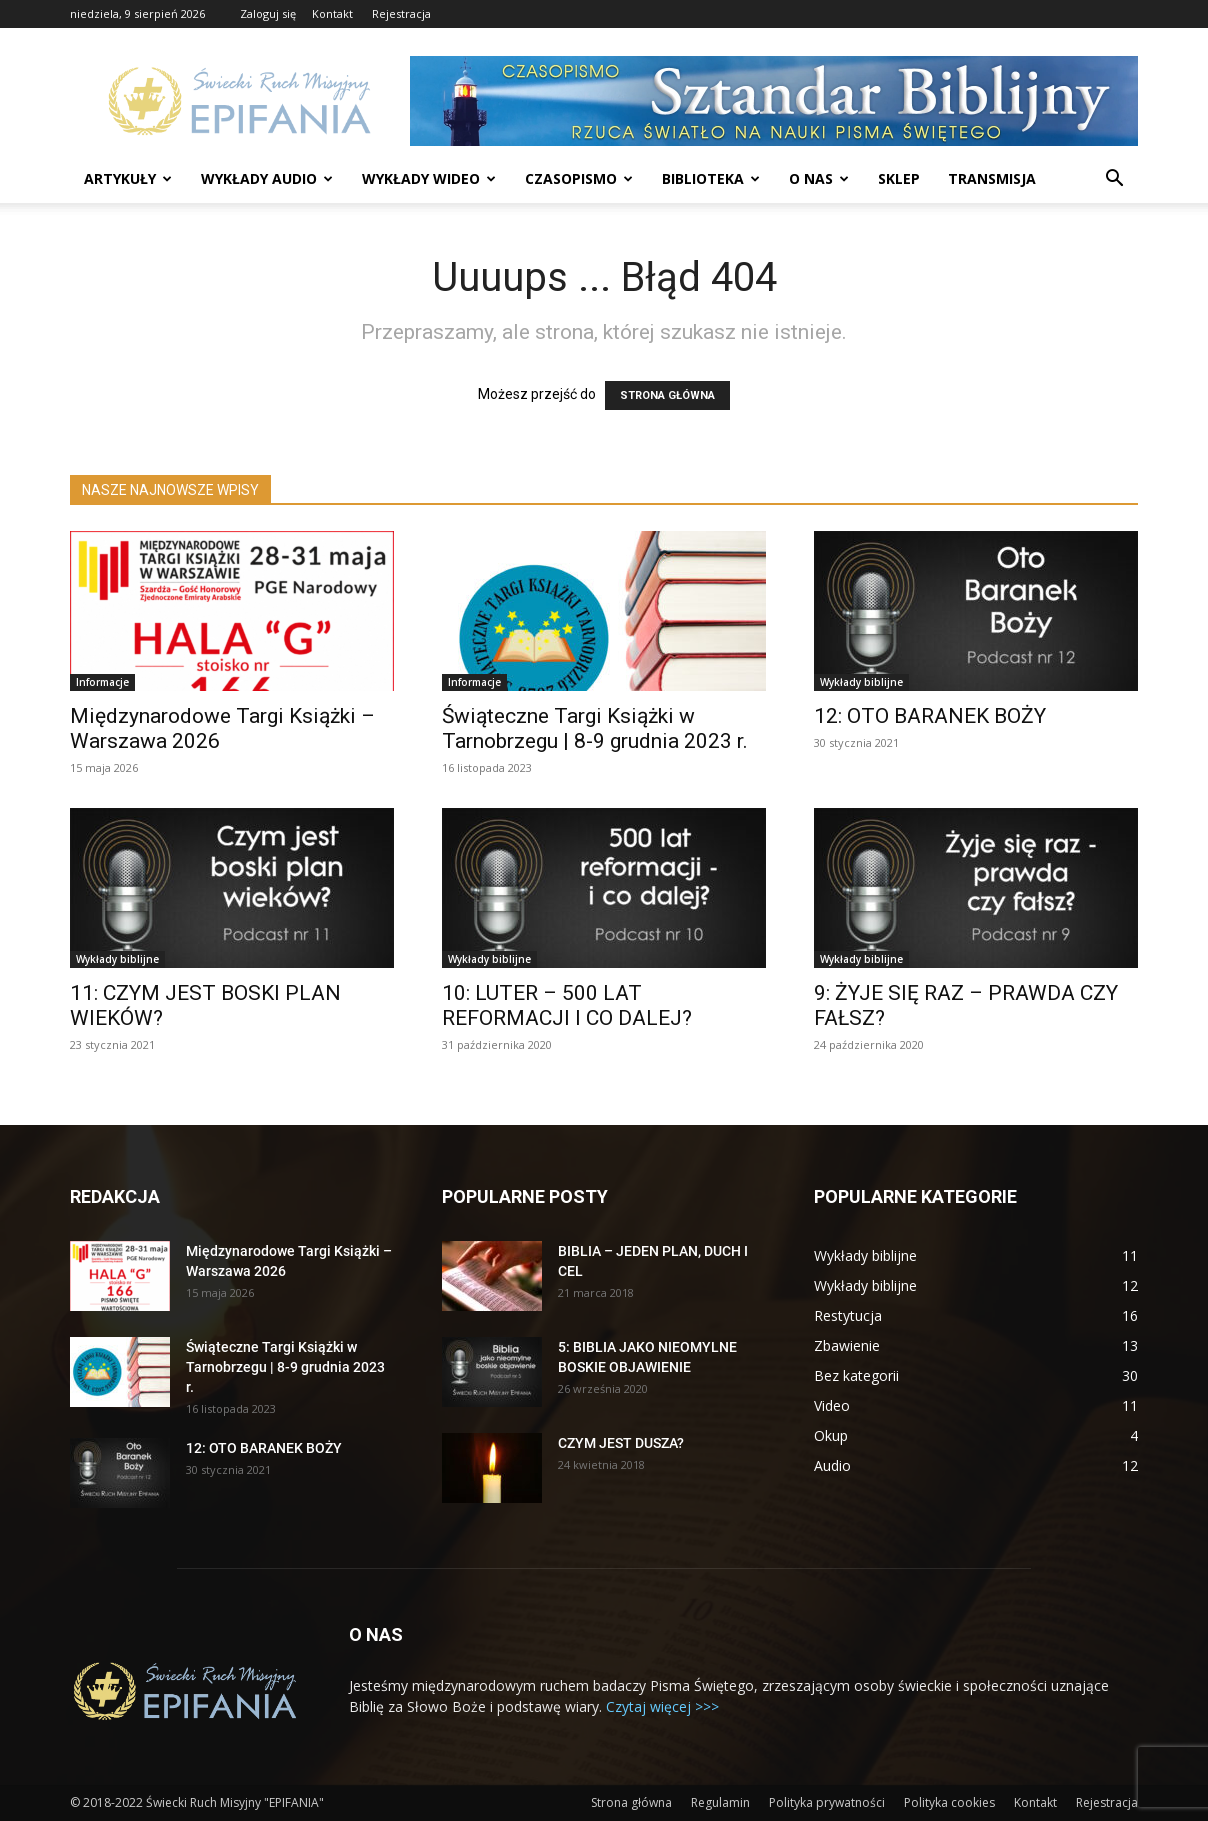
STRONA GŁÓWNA (667, 395)
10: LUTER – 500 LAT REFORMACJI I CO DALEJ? (567, 1005)
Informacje (102, 682)
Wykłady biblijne (861, 682)
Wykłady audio (267, 178)
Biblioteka (711, 178)
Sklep (899, 178)
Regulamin (720, 1802)
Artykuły (128, 178)
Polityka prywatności (827, 1802)
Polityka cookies (949, 1802)
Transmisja (992, 178)
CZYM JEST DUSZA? (621, 1443)
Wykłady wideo (429, 178)
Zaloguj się (268, 13)
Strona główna (631, 1802)
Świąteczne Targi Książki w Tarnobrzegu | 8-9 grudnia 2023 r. (595, 728)
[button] (1114, 180)
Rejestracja (401, 13)
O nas (819, 178)
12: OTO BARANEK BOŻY (930, 716)
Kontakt (332, 13)
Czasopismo (579, 178)
